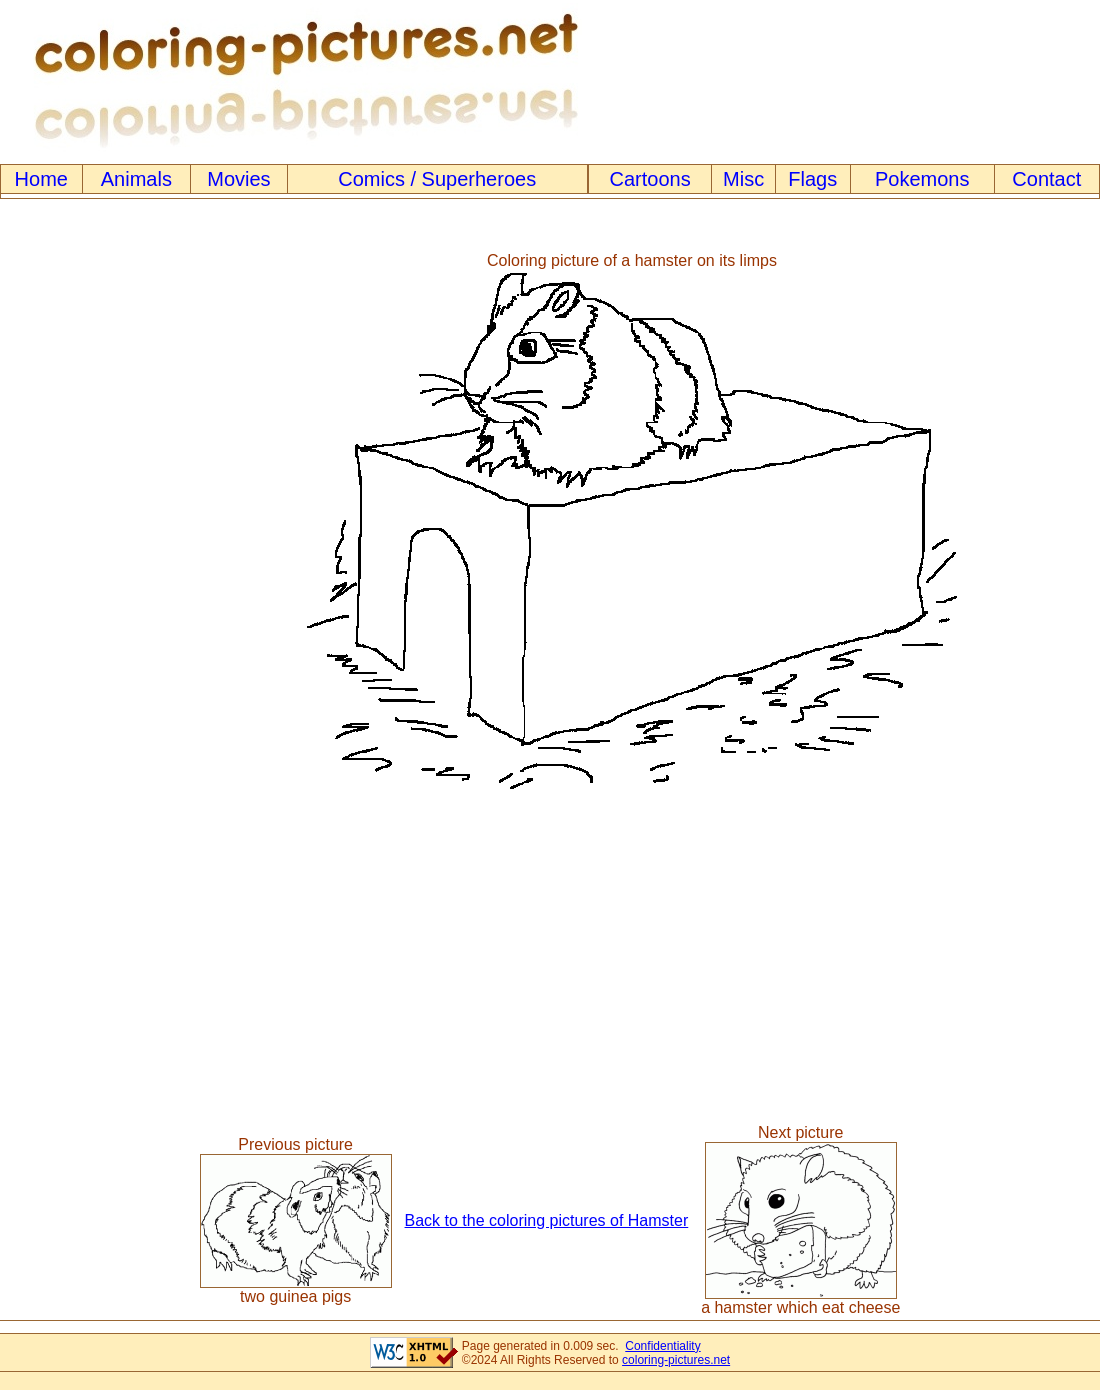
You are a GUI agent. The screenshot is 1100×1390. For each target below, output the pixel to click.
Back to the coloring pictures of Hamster (547, 1220)
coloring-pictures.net (676, 1360)
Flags (812, 179)
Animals (136, 179)
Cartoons (650, 179)
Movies (238, 179)
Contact (1046, 179)
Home (41, 179)
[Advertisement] (83, 520)
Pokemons (922, 179)
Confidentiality (662, 1346)
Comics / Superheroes (437, 179)
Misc (743, 179)
